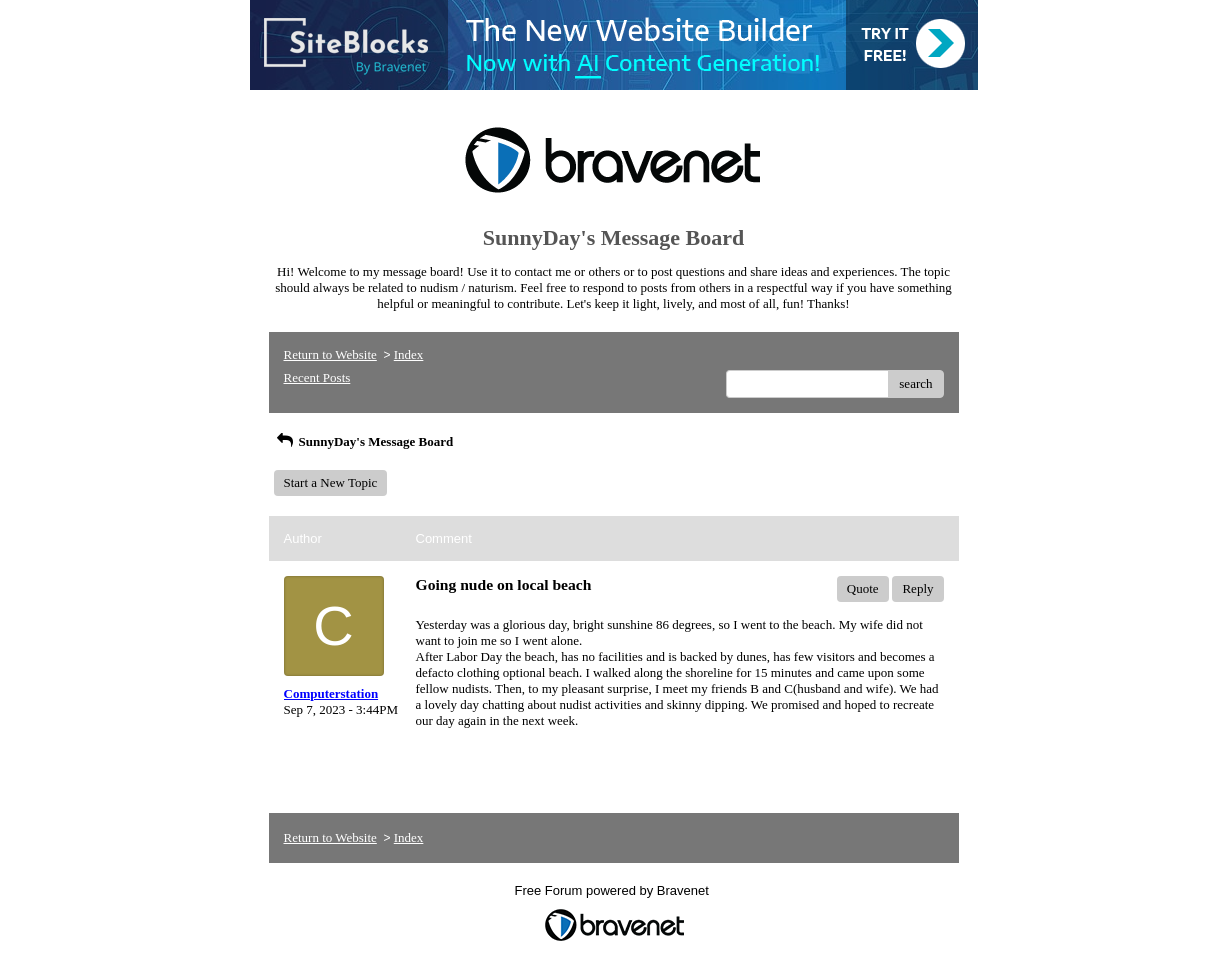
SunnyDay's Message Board (364, 441)
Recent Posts (317, 377)
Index (409, 354)
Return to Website (330, 354)
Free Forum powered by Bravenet (614, 890)
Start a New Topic (331, 482)
